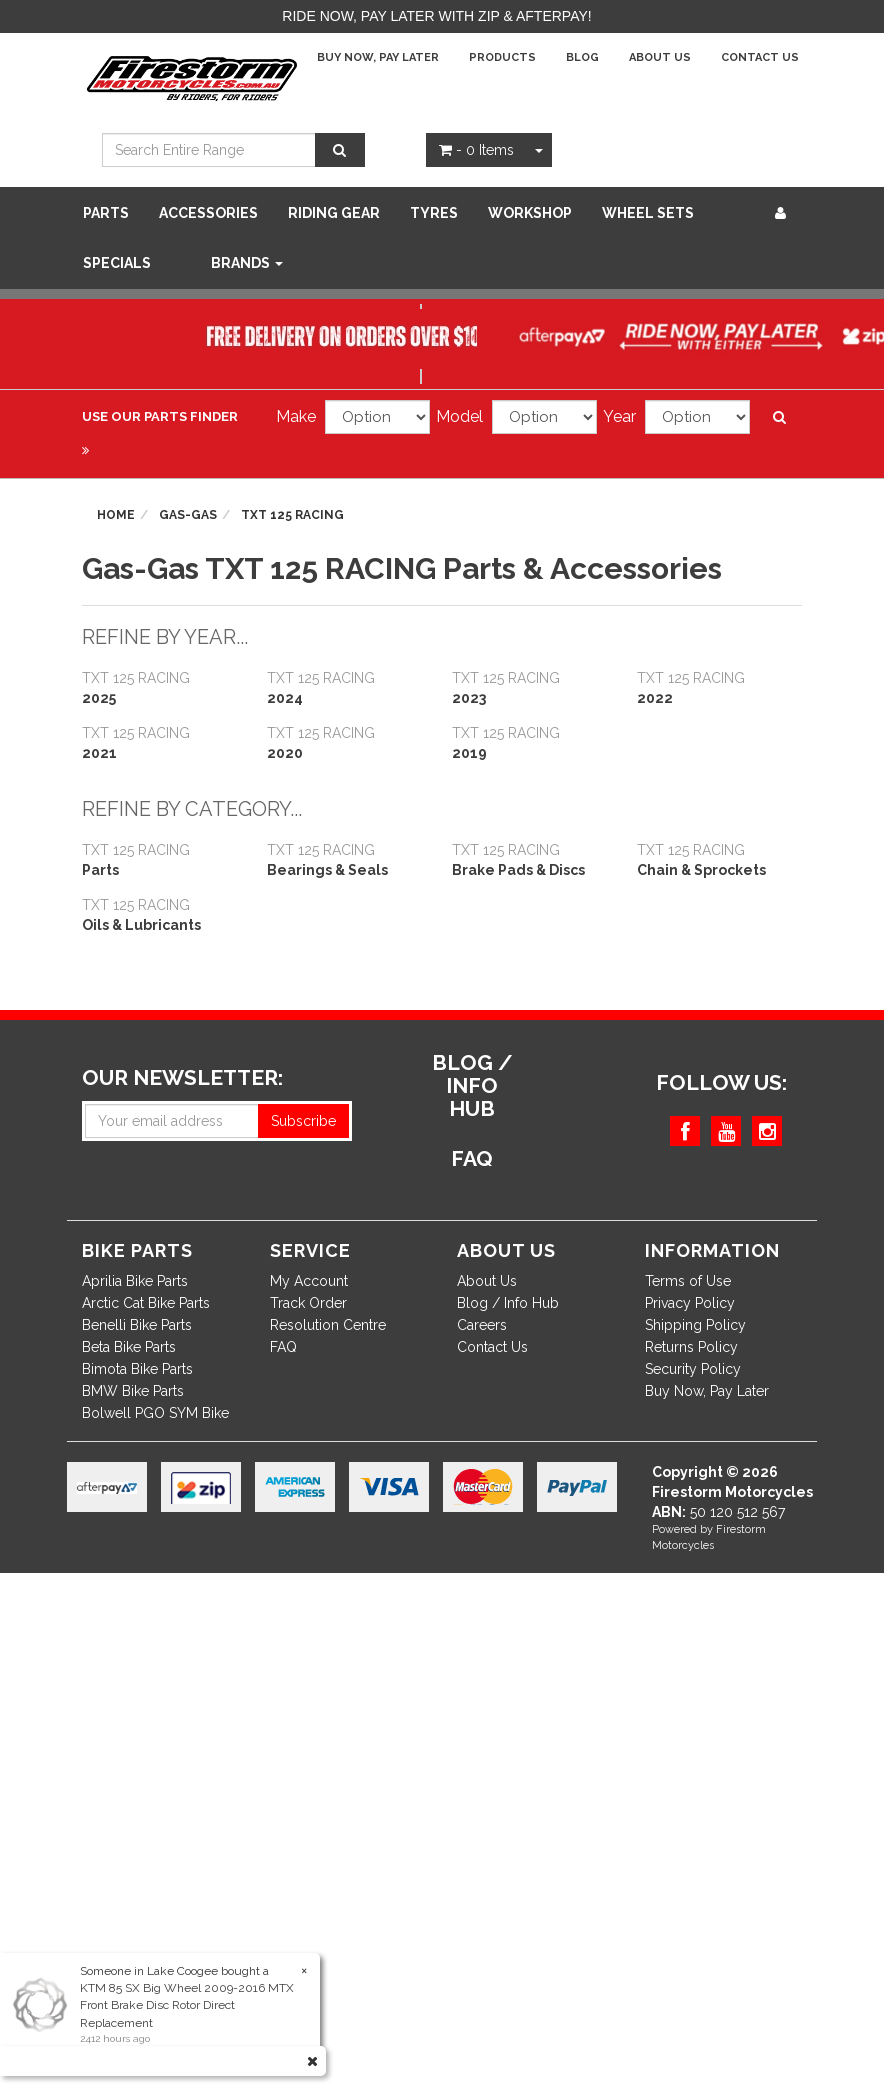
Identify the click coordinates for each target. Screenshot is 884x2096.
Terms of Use (688, 1281)
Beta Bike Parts (129, 1347)
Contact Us (760, 57)
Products (502, 57)
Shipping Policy (695, 1325)
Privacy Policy (690, 1303)
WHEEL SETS (648, 213)
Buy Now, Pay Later (378, 57)
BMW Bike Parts (133, 1391)
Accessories (208, 213)
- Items (476, 150)
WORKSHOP (530, 213)
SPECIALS (117, 263)
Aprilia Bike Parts (135, 1281)
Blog (582, 57)
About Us (660, 57)
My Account (309, 1281)
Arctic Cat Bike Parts (146, 1303)
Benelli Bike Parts (137, 1325)
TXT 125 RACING (292, 515)
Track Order (308, 1303)
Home (116, 515)
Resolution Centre (328, 1325)
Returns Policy (691, 1347)
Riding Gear (334, 213)
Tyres (434, 213)
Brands (247, 263)
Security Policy (693, 1369)
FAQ (283, 1347)
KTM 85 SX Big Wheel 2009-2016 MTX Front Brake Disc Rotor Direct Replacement (187, 2005)
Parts (106, 213)
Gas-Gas (188, 515)
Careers (482, 1325)
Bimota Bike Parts (137, 1369)
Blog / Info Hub (508, 1303)
